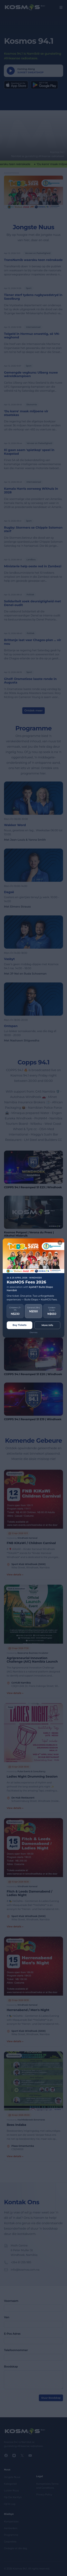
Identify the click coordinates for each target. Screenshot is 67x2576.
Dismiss (34, 1332)
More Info (47, 1325)
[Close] (60, 1242)
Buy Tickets (19, 1325)
